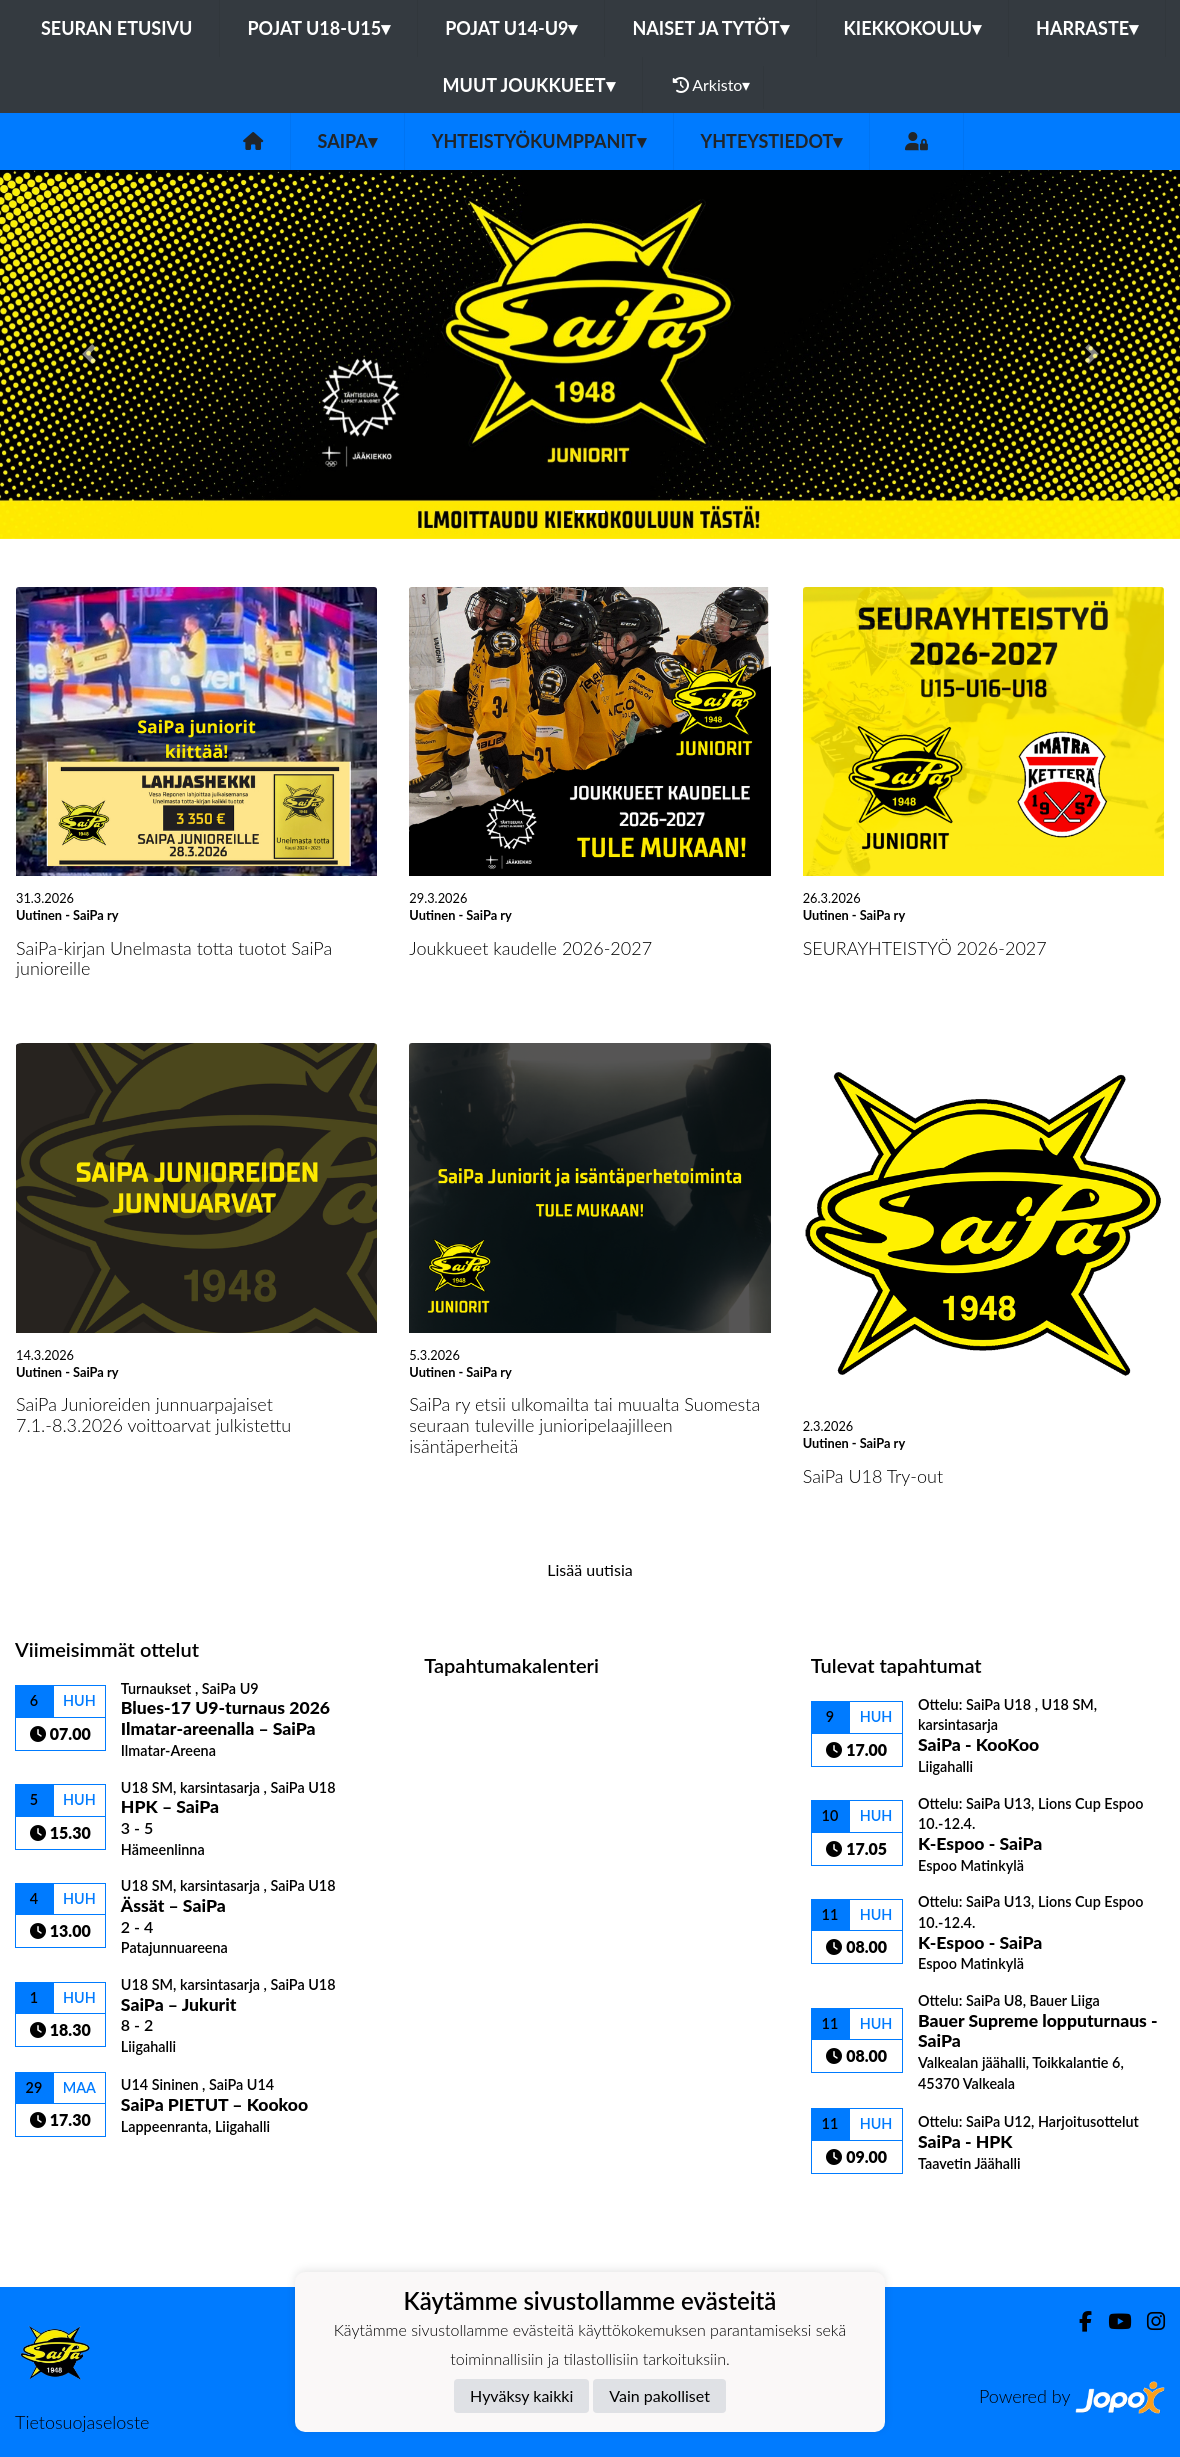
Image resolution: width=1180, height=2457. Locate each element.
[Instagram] (1148, 2321)
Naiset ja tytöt (710, 28)
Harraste (1087, 28)
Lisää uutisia (589, 1569)
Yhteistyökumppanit (539, 141)
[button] (88, 354)
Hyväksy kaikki (521, 2395)
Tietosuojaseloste (82, 2422)
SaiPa (347, 141)
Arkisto (712, 85)
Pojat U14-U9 (511, 28)
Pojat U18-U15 (318, 28)
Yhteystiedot (772, 141)
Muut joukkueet (529, 85)
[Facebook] (1077, 2321)
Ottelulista (64, 2171)
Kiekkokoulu (913, 28)
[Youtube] (1111, 2321)
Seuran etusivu (117, 28)
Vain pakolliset (659, 2395)
